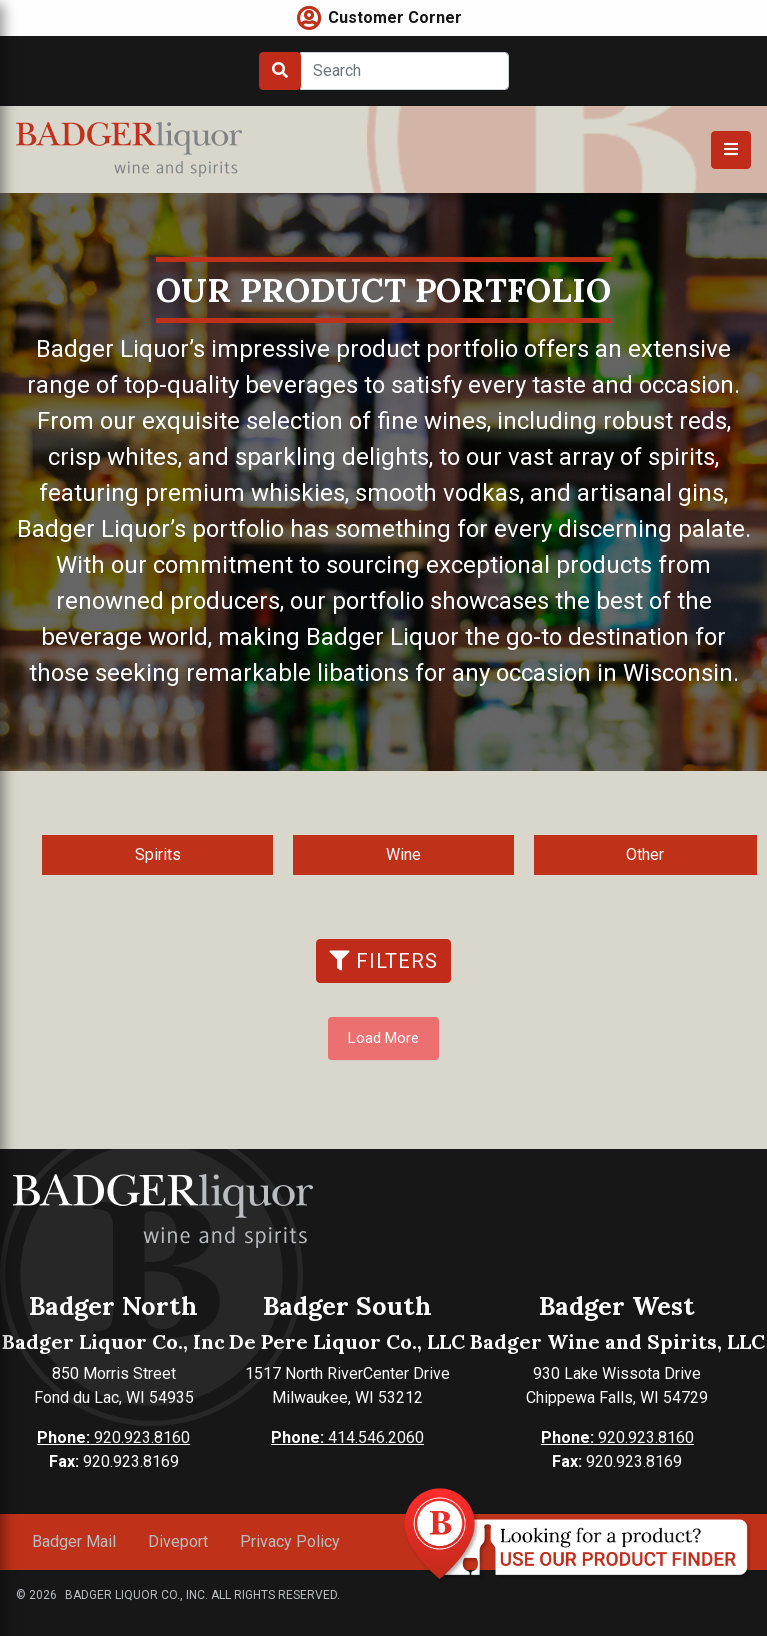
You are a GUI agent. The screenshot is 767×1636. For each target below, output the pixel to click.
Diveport (178, 1541)
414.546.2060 (347, 1437)
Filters (383, 961)
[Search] (404, 71)
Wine (403, 854)
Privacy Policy (290, 1541)
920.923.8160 (113, 1437)
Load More (383, 1038)
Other (645, 854)
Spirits (158, 854)
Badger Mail (74, 1541)
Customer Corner (395, 17)
